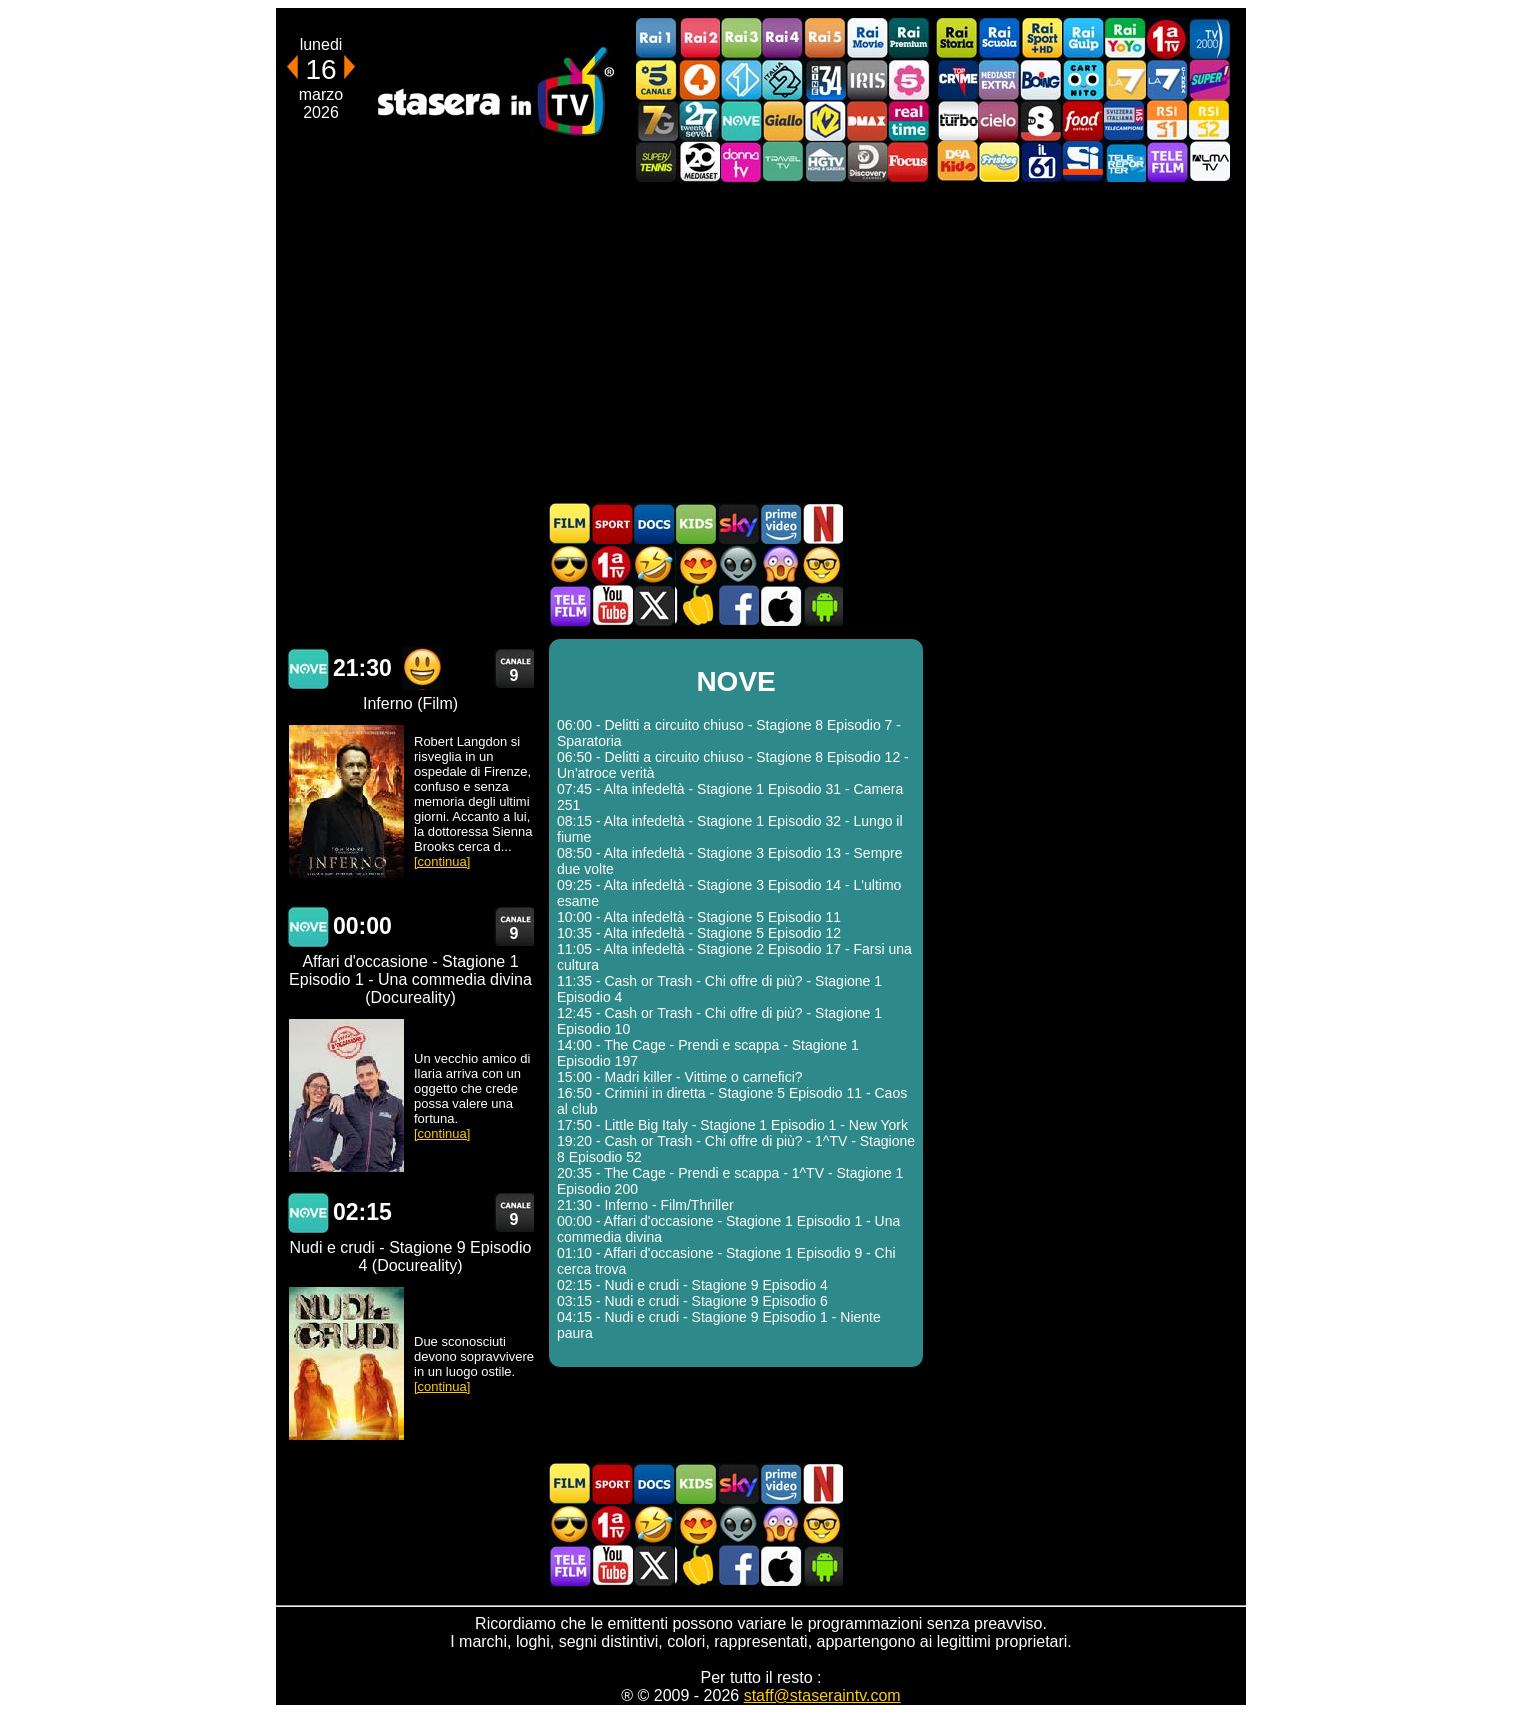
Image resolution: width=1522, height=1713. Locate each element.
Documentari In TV (654, 523)
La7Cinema (1167, 79)
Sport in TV (612, 523)
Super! (1209, 79)
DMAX (867, 120)
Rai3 (741, 38)
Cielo (999, 120)
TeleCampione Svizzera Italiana (1125, 120)
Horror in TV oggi (780, 564)
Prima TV (1167, 38)
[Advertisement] (761, 342)
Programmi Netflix (822, 523)
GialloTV (783, 120)
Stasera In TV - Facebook (738, 605)
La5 (909, 79)
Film (570, 523)
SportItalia (1083, 161)
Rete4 (699, 79)
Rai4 (783, 38)
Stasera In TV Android (822, 605)
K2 (825, 120)
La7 (1125, 79)
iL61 (1041, 161)
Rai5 (825, 38)
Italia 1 (741, 79)
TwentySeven (699, 120)
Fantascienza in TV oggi (738, 564)
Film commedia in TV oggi (654, 564)
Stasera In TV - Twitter (654, 605)
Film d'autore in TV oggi (822, 564)
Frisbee (999, 161)
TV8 (1041, 120)
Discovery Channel (867, 161)
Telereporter (1125, 161)
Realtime (909, 120)
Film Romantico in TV (696, 564)
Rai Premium (909, 38)
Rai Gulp (1083, 38)
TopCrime (957, 79)
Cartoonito (1083, 79)
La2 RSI (1209, 120)
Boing (1041, 79)
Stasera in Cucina (696, 605)
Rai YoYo (1125, 38)
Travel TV (783, 161)
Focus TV (909, 161)
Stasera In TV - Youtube (612, 605)
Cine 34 (825, 79)
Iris (867, 79)
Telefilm (1167, 161)
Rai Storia (957, 38)
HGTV (825, 161)
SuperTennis (657, 161)
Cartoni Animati (696, 523)
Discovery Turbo (957, 120)
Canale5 (657, 79)
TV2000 (1209, 38)
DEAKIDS (957, 161)
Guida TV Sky (738, 523)
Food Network (1083, 120)
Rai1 (657, 38)
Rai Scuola (999, 38)
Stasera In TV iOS (780, 605)
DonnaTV (741, 161)
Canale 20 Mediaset (699, 161)
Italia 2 (783, 79)
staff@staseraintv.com (822, 1695)
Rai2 (699, 38)
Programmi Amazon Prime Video (780, 523)
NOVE (741, 120)
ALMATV (1209, 161)
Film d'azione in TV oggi (570, 564)
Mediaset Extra (999, 79)
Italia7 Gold (657, 120)
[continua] (442, 861)
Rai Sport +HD (1041, 38)
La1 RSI (1167, 120)
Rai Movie (867, 38)
